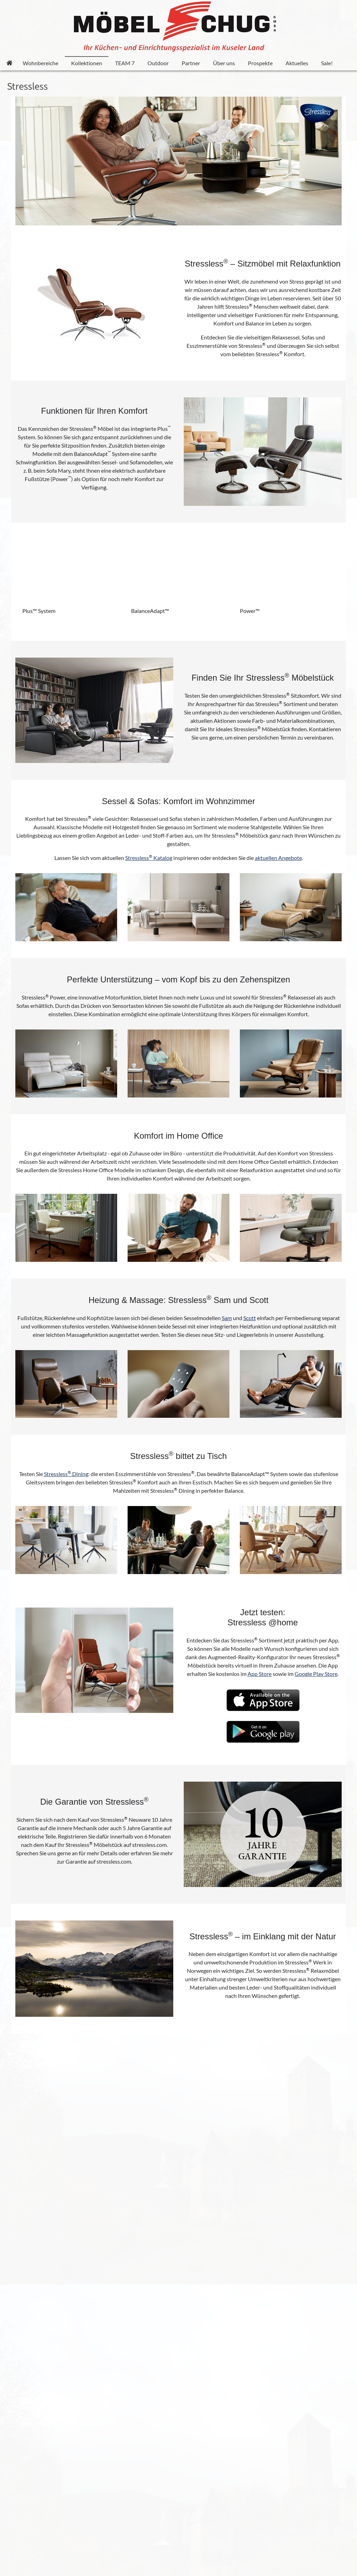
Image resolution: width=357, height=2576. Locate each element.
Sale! (327, 63)
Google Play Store (316, 1673)
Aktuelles (297, 63)
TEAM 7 (125, 63)
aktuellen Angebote (278, 857)
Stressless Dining (66, 1473)
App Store (260, 1673)
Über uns (224, 63)
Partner (191, 63)
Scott (249, 1318)
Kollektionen (86, 63)
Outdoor (158, 63)
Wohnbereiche (40, 63)
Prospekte (260, 63)
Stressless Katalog (148, 857)
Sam (227, 1318)
